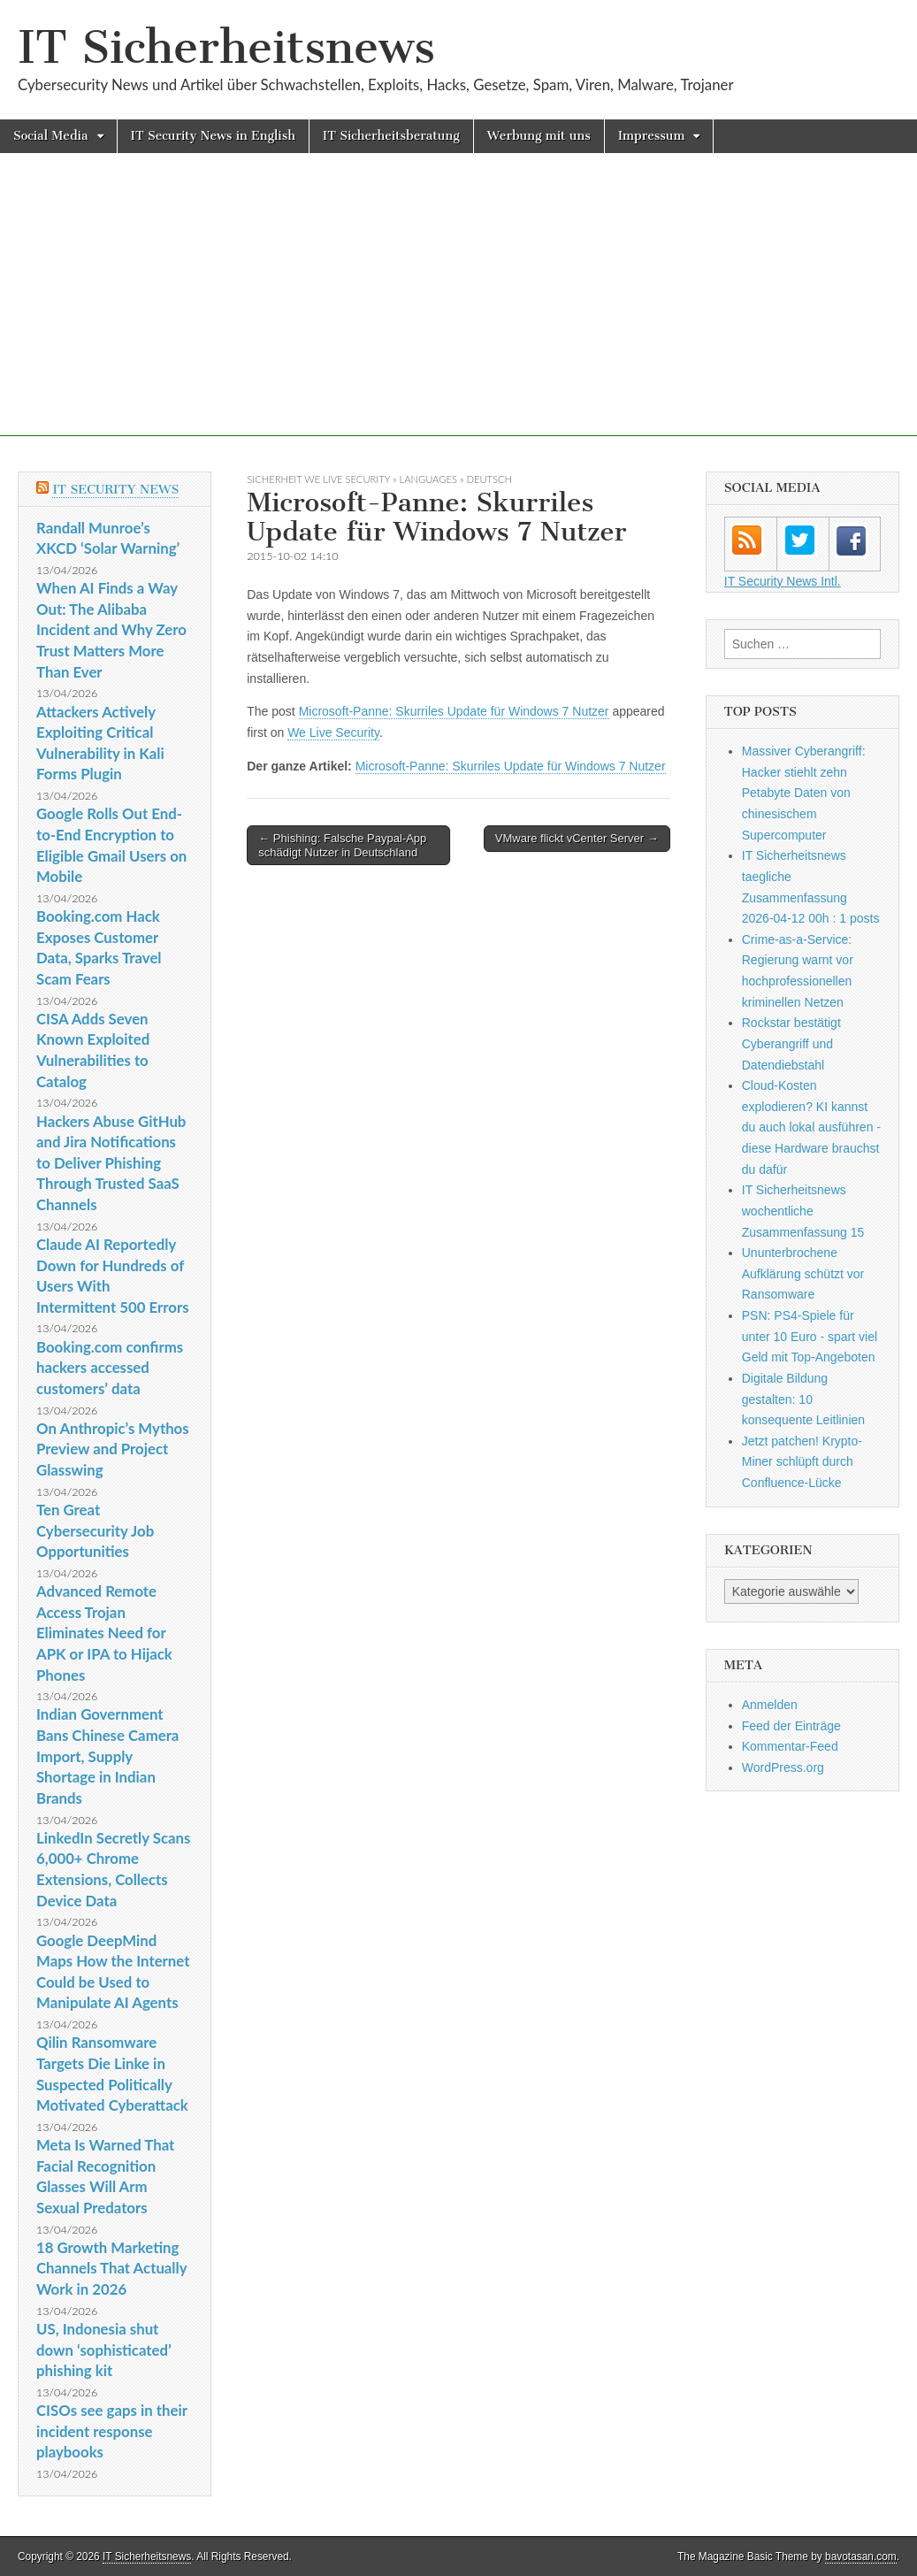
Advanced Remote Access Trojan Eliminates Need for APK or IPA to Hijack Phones (104, 1633)
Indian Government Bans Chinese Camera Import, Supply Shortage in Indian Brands (107, 1756)
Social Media (50, 135)
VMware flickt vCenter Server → (577, 838)
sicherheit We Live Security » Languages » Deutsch (379, 479)
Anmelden (770, 1705)
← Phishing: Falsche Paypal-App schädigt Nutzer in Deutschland (342, 845)
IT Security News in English (213, 135)
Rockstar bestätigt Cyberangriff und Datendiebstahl (791, 1043)
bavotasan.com (861, 2556)
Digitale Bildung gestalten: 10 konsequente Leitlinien (803, 1399)
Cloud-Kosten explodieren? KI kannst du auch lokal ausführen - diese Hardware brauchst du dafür (811, 1127)
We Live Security (333, 732)
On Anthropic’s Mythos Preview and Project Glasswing (112, 1449)
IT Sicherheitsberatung (391, 135)
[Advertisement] (458, 312)
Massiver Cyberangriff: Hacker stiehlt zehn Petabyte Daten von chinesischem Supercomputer (804, 793)
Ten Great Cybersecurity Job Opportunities (95, 1530)
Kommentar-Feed (790, 1746)
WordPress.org (783, 1767)
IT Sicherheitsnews (226, 47)
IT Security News (115, 489)
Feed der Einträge (791, 1726)
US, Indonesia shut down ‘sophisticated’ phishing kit (104, 2349)
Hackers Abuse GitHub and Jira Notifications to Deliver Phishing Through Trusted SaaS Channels (111, 1163)
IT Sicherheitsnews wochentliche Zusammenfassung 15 (803, 1210)
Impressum (651, 135)
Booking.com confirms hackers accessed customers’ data (109, 1368)
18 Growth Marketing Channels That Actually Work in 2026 (111, 2268)
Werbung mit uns (539, 135)
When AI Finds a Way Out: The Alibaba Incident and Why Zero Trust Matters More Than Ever (111, 630)
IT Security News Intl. (782, 581)
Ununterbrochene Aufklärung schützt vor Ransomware (803, 1273)
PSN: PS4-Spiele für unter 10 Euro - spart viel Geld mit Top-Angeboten (809, 1336)
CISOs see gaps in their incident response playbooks (111, 2431)
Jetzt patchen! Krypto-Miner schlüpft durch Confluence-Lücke (802, 1462)
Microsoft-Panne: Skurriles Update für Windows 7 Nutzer (454, 711)
